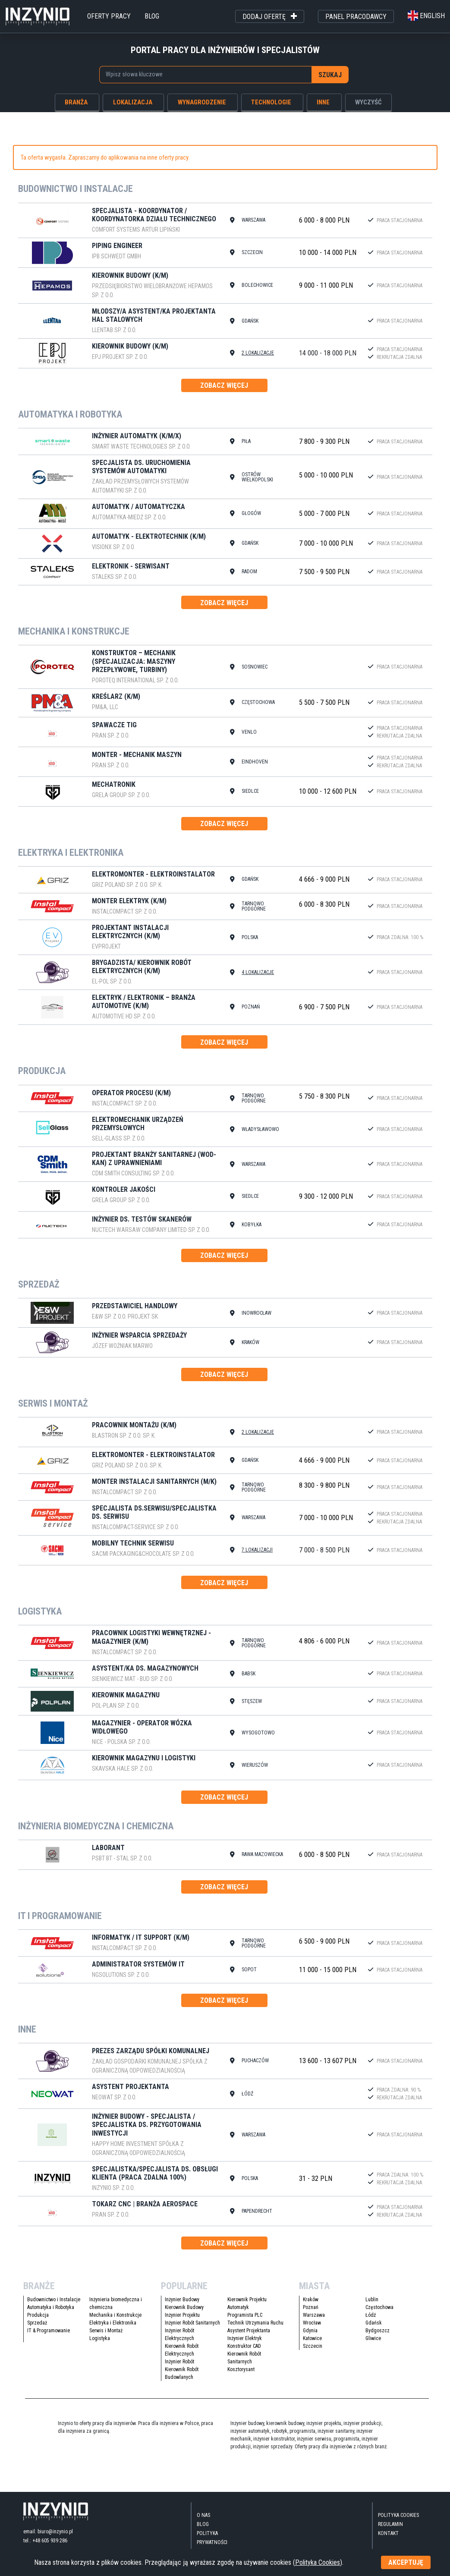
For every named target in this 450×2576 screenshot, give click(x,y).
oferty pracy (109, 16)
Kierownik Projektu (247, 2299)
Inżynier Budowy (182, 2299)
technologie (271, 102)
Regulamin (390, 2524)
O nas (203, 2515)
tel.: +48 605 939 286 (45, 2541)
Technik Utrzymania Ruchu (255, 2323)
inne (323, 102)
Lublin (371, 2299)
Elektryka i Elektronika (112, 2323)
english (426, 16)
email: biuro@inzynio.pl (48, 2532)
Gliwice (373, 2338)
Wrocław (312, 2323)
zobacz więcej (224, 385)
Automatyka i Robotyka (50, 2307)
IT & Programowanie (48, 2331)
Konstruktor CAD (244, 2346)
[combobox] (205, 74)
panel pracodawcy (356, 17)
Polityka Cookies (398, 2515)
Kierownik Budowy (184, 2307)
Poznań (310, 2307)
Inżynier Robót (179, 2362)
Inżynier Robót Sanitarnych (192, 2323)
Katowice (312, 2338)
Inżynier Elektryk (244, 2338)
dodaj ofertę (269, 17)
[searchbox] (201, 74)
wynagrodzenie (202, 102)
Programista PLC (244, 2315)
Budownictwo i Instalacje (53, 2299)
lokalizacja (132, 102)
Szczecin (312, 2346)
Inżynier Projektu (182, 2315)
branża (76, 102)
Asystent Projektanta (248, 2331)
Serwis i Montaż (106, 2331)
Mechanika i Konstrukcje (115, 2315)
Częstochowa (379, 2307)
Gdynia (310, 2331)
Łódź (370, 2315)
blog (152, 16)
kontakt (388, 2533)
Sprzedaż (37, 2323)
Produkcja (38, 2315)
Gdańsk (373, 2323)
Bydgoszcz (377, 2331)
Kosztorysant (241, 2369)
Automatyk (238, 2307)
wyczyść (368, 102)
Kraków (310, 2299)
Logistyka (99, 2338)
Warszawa (314, 2315)
